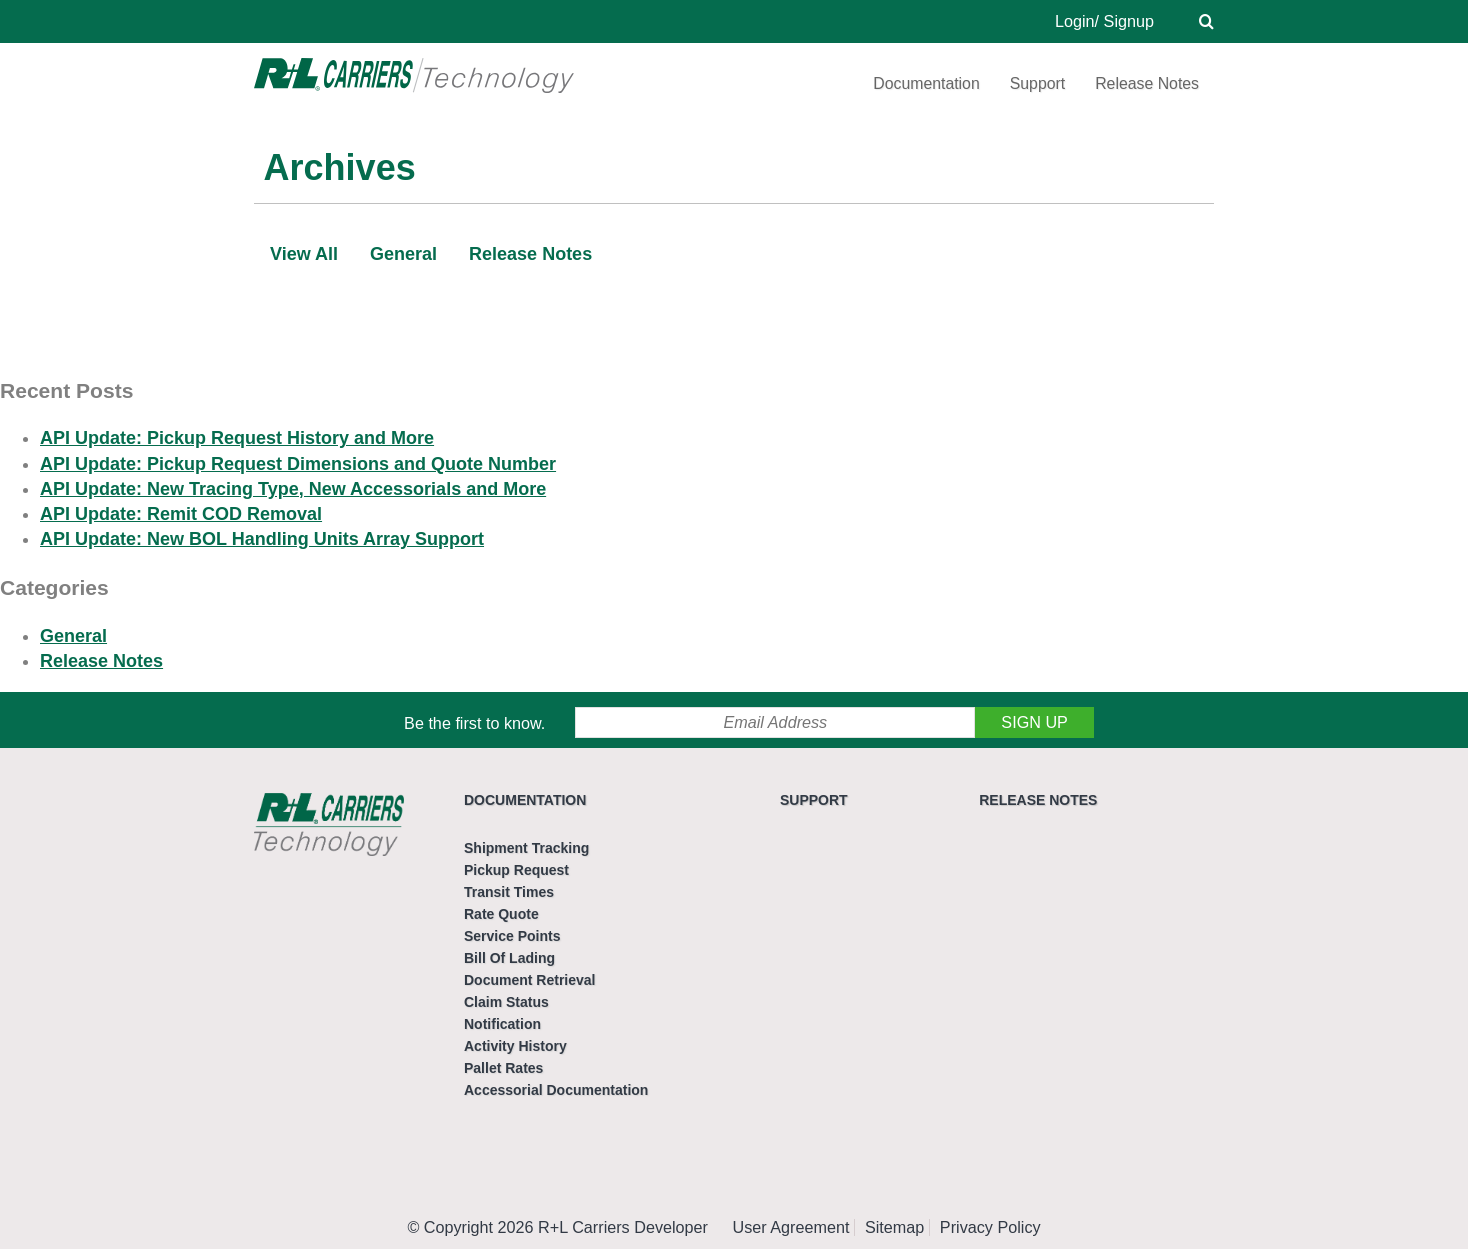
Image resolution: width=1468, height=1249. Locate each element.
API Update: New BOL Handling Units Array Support (262, 539)
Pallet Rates (503, 1068)
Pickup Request (516, 870)
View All (304, 254)
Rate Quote (501, 914)
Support (1037, 83)
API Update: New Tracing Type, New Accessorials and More (293, 489)
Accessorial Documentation (556, 1090)
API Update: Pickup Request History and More (237, 438)
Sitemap (894, 1227)
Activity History (515, 1046)
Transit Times (509, 892)
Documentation (926, 83)
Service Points (512, 936)
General (403, 254)
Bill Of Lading (509, 958)
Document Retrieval (529, 980)
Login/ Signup (1104, 21)
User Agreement (791, 1227)
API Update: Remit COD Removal (181, 514)
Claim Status (506, 1002)
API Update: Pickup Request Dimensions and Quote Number (298, 464)
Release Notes (1147, 83)
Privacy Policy (990, 1227)
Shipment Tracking (526, 848)
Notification (502, 1024)
